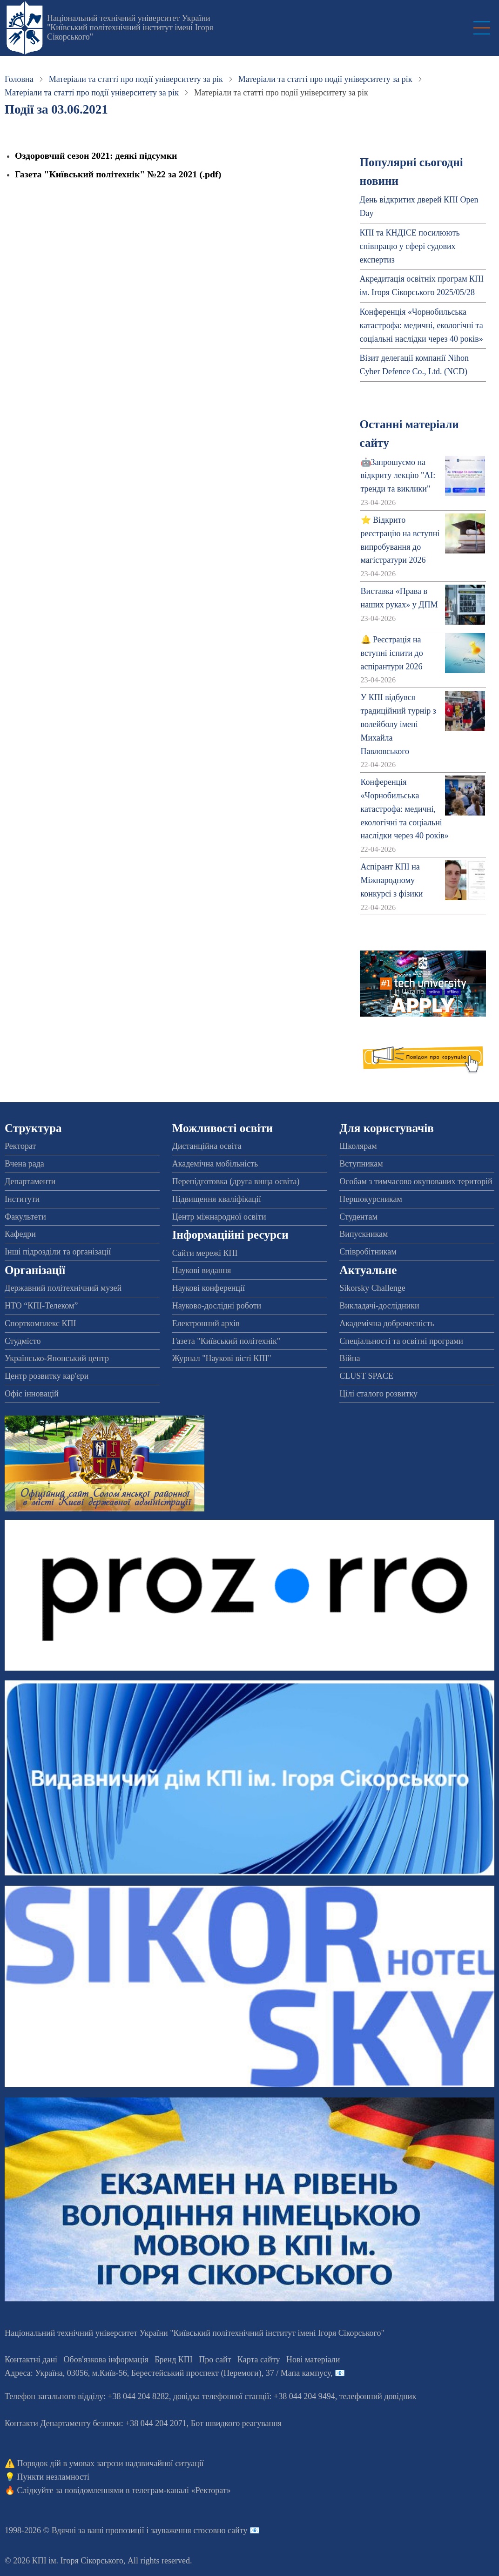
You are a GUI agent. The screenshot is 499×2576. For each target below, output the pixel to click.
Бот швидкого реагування (236, 2423)
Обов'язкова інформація (106, 2359)
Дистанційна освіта (207, 1146)
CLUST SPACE (366, 1376)
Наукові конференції (208, 1288)
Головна (19, 79)
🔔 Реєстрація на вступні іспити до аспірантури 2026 (392, 653)
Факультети (25, 1216)
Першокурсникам (370, 1199)
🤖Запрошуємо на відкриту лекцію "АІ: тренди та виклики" (398, 476)
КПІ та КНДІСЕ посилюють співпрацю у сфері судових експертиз (410, 246)
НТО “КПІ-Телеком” (41, 1305)
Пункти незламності (53, 2477)
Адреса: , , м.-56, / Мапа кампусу (167, 2373)
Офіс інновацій (32, 1393)
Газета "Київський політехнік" (226, 1341)
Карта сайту (258, 2359)
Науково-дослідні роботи (217, 1305)
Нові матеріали (313, 2359)
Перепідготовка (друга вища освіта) (236, 1181)
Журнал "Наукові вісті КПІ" (221, 1358)
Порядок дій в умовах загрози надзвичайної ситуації (110, 2463)
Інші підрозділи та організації (58, 1251)
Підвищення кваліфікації (216, 1199)
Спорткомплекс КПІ (40, 1323)
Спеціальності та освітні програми (401, 1341)
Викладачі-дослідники (379, 1305)
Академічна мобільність (215, 1163)
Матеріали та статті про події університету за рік (136, 79)
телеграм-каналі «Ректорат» (181, 2490)
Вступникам (361, 1163)
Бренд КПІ (174, 2359)
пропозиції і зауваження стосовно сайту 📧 (183, 2530)
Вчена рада (24, 1163)
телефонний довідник (378, 2396)
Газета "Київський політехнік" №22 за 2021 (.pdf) (118, 174)
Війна (349, 1358)
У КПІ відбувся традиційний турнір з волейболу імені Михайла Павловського (398, 724)
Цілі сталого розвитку (378, 1393)
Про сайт (215, 2359)
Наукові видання (201, 1270)
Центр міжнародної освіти (219, 1216)
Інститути (22, 1199)
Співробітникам (367, 1251)
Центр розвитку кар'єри (46, 1376)
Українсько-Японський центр (57, 1358)
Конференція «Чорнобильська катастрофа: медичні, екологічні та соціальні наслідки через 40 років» (421, 325)
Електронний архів (206, 1323)
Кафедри (20, 1234)
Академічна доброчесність (386, 1323)
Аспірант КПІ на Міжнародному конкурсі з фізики (392, 880)
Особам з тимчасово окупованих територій (415, 1181)
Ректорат (20, 1146)
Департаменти (30, 1181)
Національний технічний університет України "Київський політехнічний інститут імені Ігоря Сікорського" (130, 27)
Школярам (358, 1146)
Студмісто (22, 1341)
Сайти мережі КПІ (205, 1253)
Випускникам (363, 1234)
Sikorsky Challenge (372, 1288)
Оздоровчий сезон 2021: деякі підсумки (96, 155)
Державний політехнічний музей (63, 1288)
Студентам (358, 1216)
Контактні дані (31, 2359)
